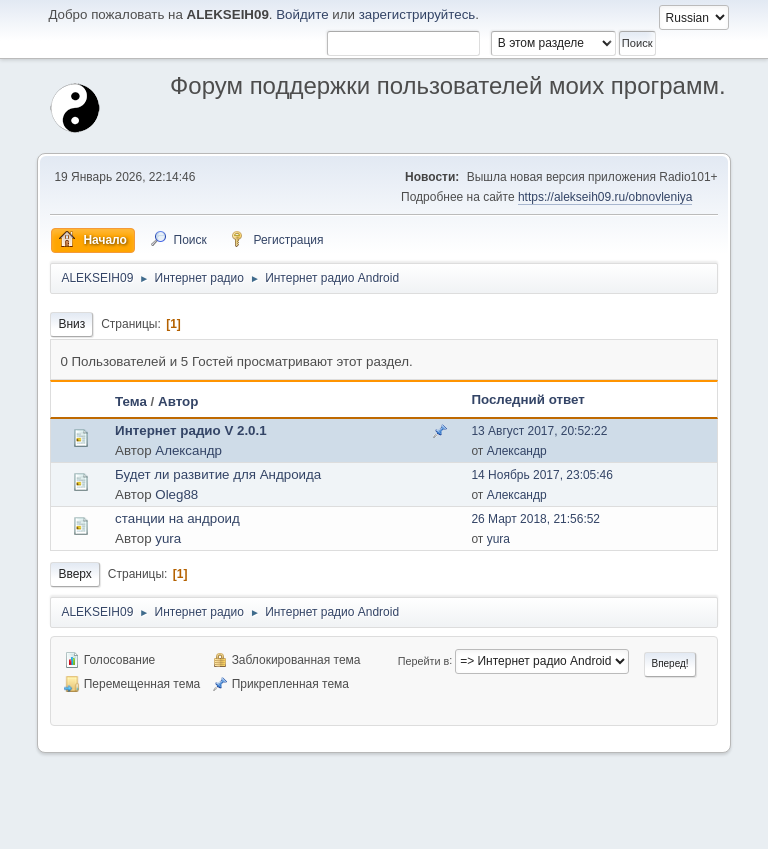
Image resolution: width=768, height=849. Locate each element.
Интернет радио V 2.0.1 (191, 430)
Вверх (74, 574)
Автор (178, 401)
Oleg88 (176, 494)
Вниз (71, 324)
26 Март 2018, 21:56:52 (535, 519)
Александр (188, 450)
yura (168, 538)
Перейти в (423, 660)
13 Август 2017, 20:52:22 (539, 431)
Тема (131, 401)
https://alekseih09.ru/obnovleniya (605, 197)
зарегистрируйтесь (417, 14)
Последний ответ (527, 399)
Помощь (545, 828)
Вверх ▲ (703, 828)
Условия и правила (623, 828)
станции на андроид (177, 518)
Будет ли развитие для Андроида (218, 474)
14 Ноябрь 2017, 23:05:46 (542, 475)
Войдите (302, 14)
